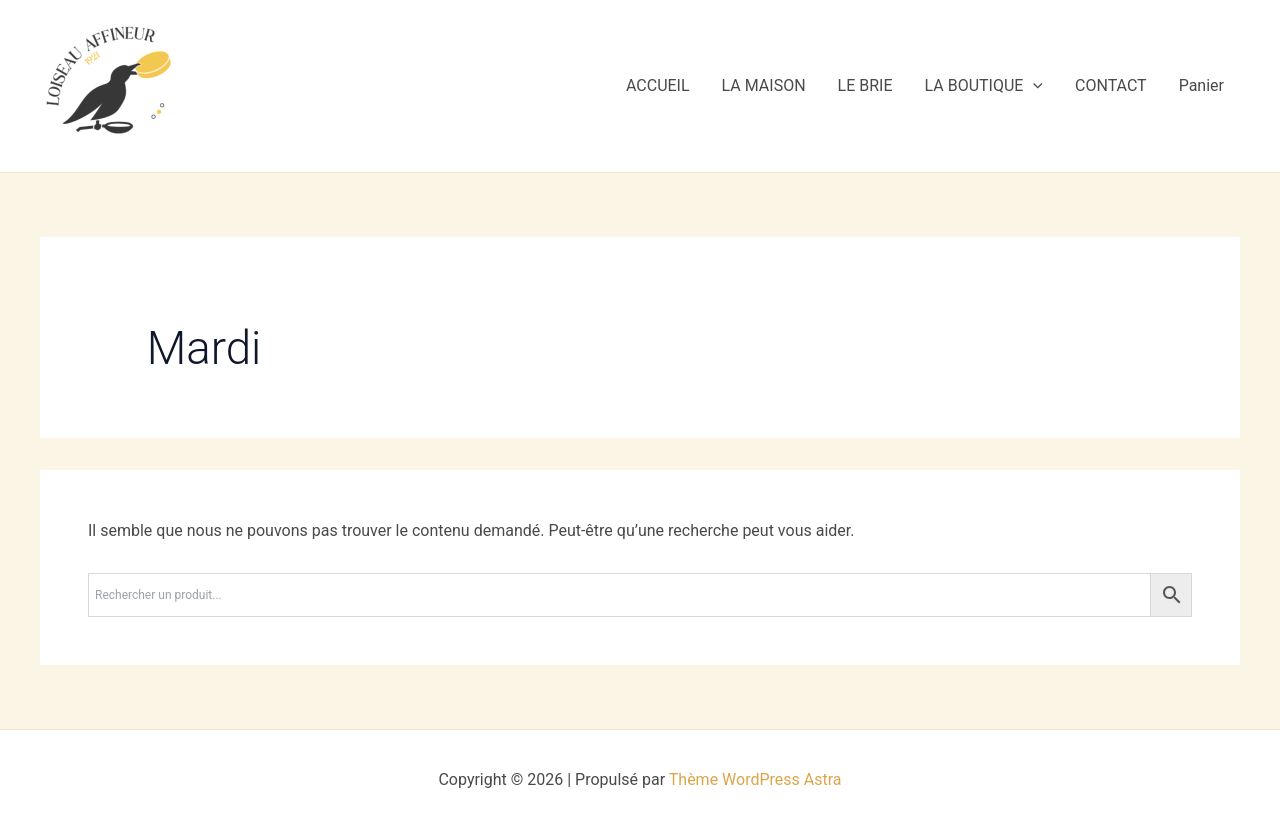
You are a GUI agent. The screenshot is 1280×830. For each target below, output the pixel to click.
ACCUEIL (658, 85)
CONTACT (1111, 85)
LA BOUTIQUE (984, 86)
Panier (1201, 85)
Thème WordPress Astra (755, 779)
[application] (1033, 86)
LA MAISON (764, 85)
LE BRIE (865, 85)
